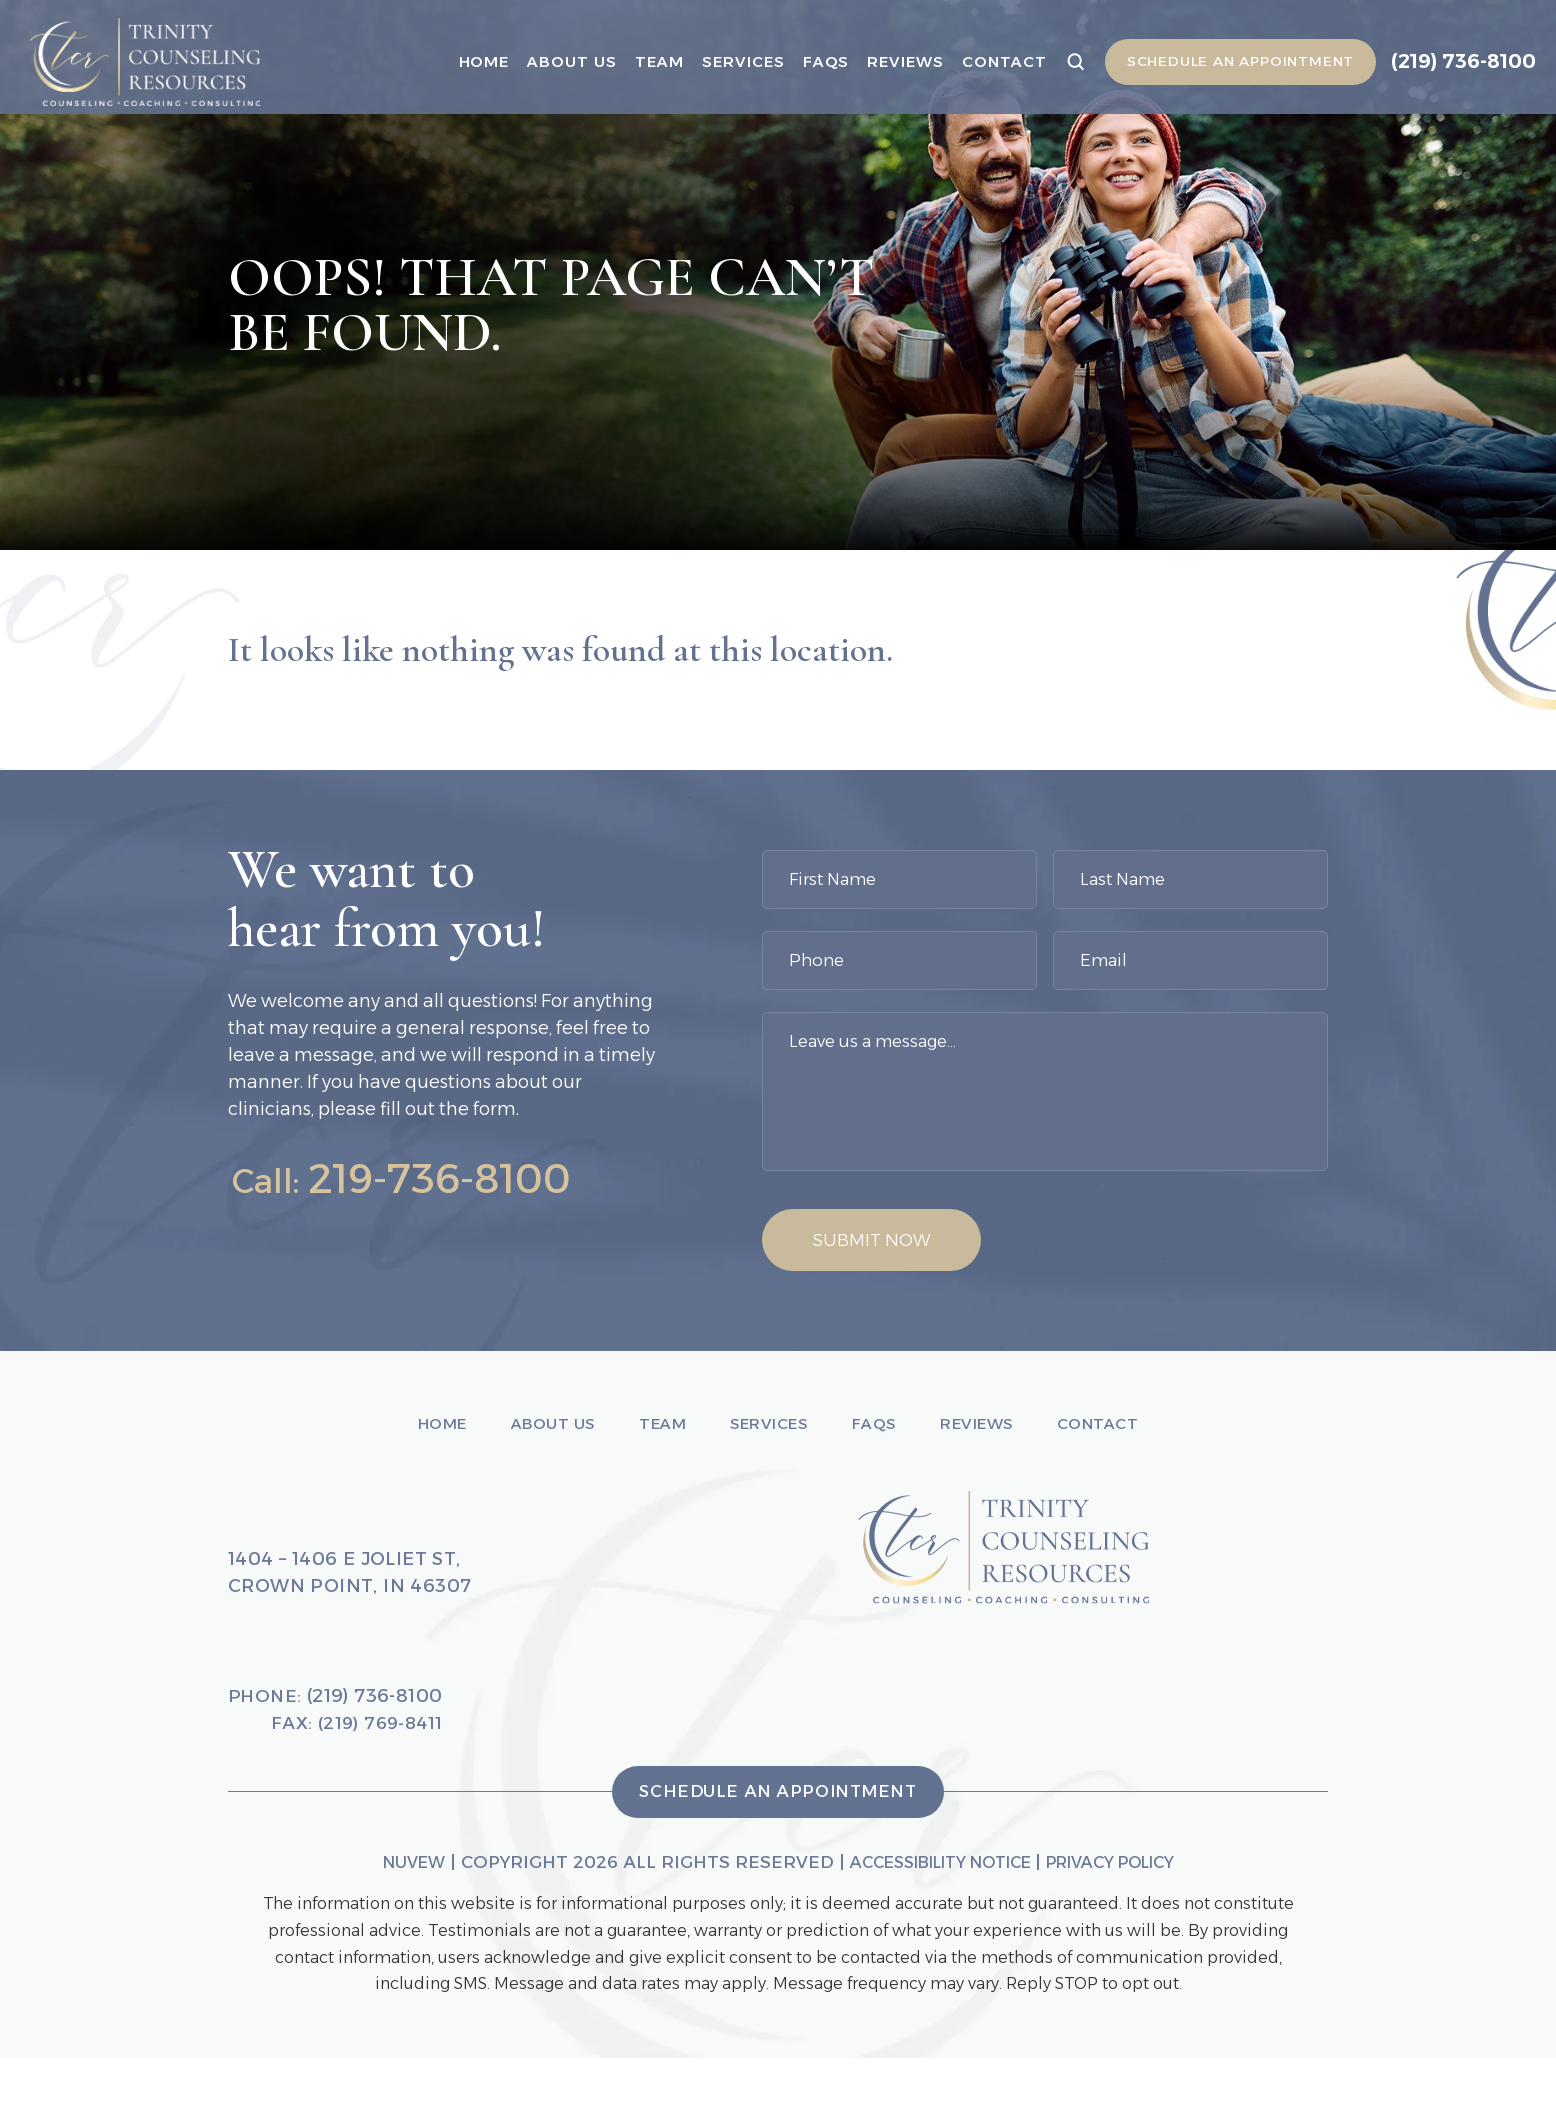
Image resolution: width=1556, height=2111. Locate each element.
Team (640, 61)
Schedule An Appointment (1223, 62)
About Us (553, 61)
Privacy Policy (1127, 1915)
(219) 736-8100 (1456, 61)
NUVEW (389, 1915)
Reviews (886, 61)
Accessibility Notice (935, 1915)
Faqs (806, 61)
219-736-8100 (453, 1178)
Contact (985, 61)
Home (464, 61)
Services (724, 61)
